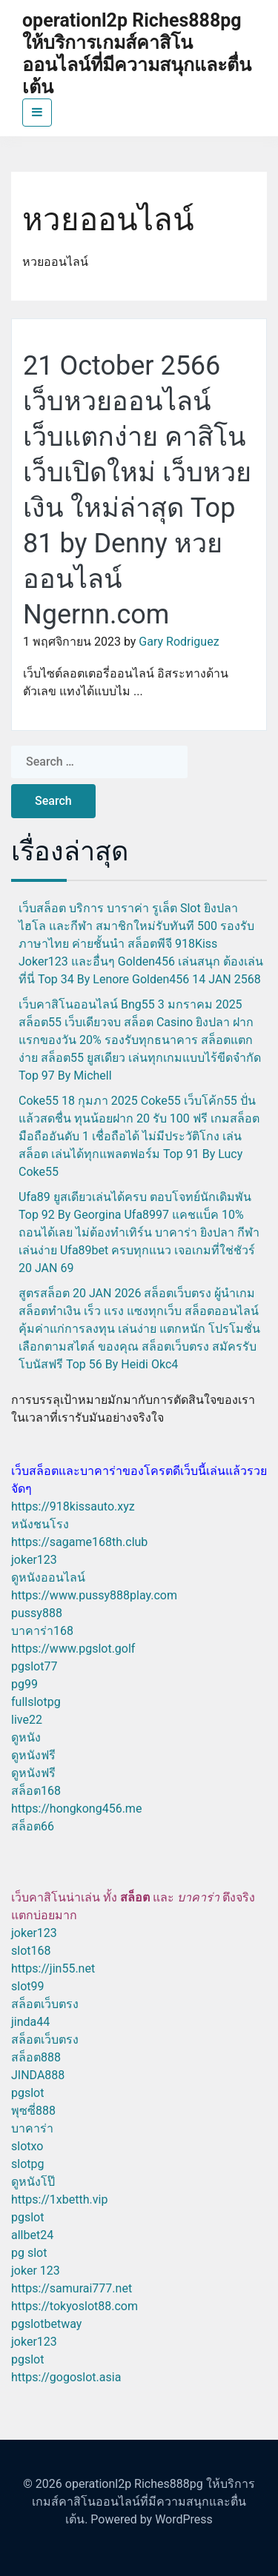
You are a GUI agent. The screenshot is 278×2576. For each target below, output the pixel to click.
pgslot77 (34, 1666)
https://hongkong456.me (76, 1808)
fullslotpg (36, 1702)
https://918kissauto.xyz (73, 1506)
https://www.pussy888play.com (94, 1595)
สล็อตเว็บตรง (45, 2004)
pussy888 (36, 1613)
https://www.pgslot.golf (73, 1649)
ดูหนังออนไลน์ (48, 1577)
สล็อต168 (36, 1791)
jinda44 (30, 2022)
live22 (26, 1720)
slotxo (27, 2146)
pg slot (29, 2253)
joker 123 (35, 2271)
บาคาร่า (32, 2128)
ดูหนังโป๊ (33, 2182)
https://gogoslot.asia (66, 2377)
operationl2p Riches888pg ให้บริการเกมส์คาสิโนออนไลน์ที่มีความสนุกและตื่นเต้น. (143, 2501)
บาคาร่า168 (42, 1631)
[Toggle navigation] (37, 112)
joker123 (34, 1560)
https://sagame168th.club (79, 1542)
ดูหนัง (26, 1737)
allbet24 (32, 2235)
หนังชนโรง (40, 1524)
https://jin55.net (53, 1968)
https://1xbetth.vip (59, 2199)
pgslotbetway (46, 2324)
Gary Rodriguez (179, 642)
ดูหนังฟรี (33, 1755)
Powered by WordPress (151, 2519)
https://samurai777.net (71, 2288)
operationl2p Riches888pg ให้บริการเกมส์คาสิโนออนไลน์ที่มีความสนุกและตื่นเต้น (136, 54)
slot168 (30, 1951)
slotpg (27, 2164)
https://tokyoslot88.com (74, 2306)
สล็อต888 (36, 2057)
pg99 (24, 1684)
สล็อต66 (32, 1826)
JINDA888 (37, 2075)
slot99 (27, 1986)
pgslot (27, 2093)
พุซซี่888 (33, 2111)
